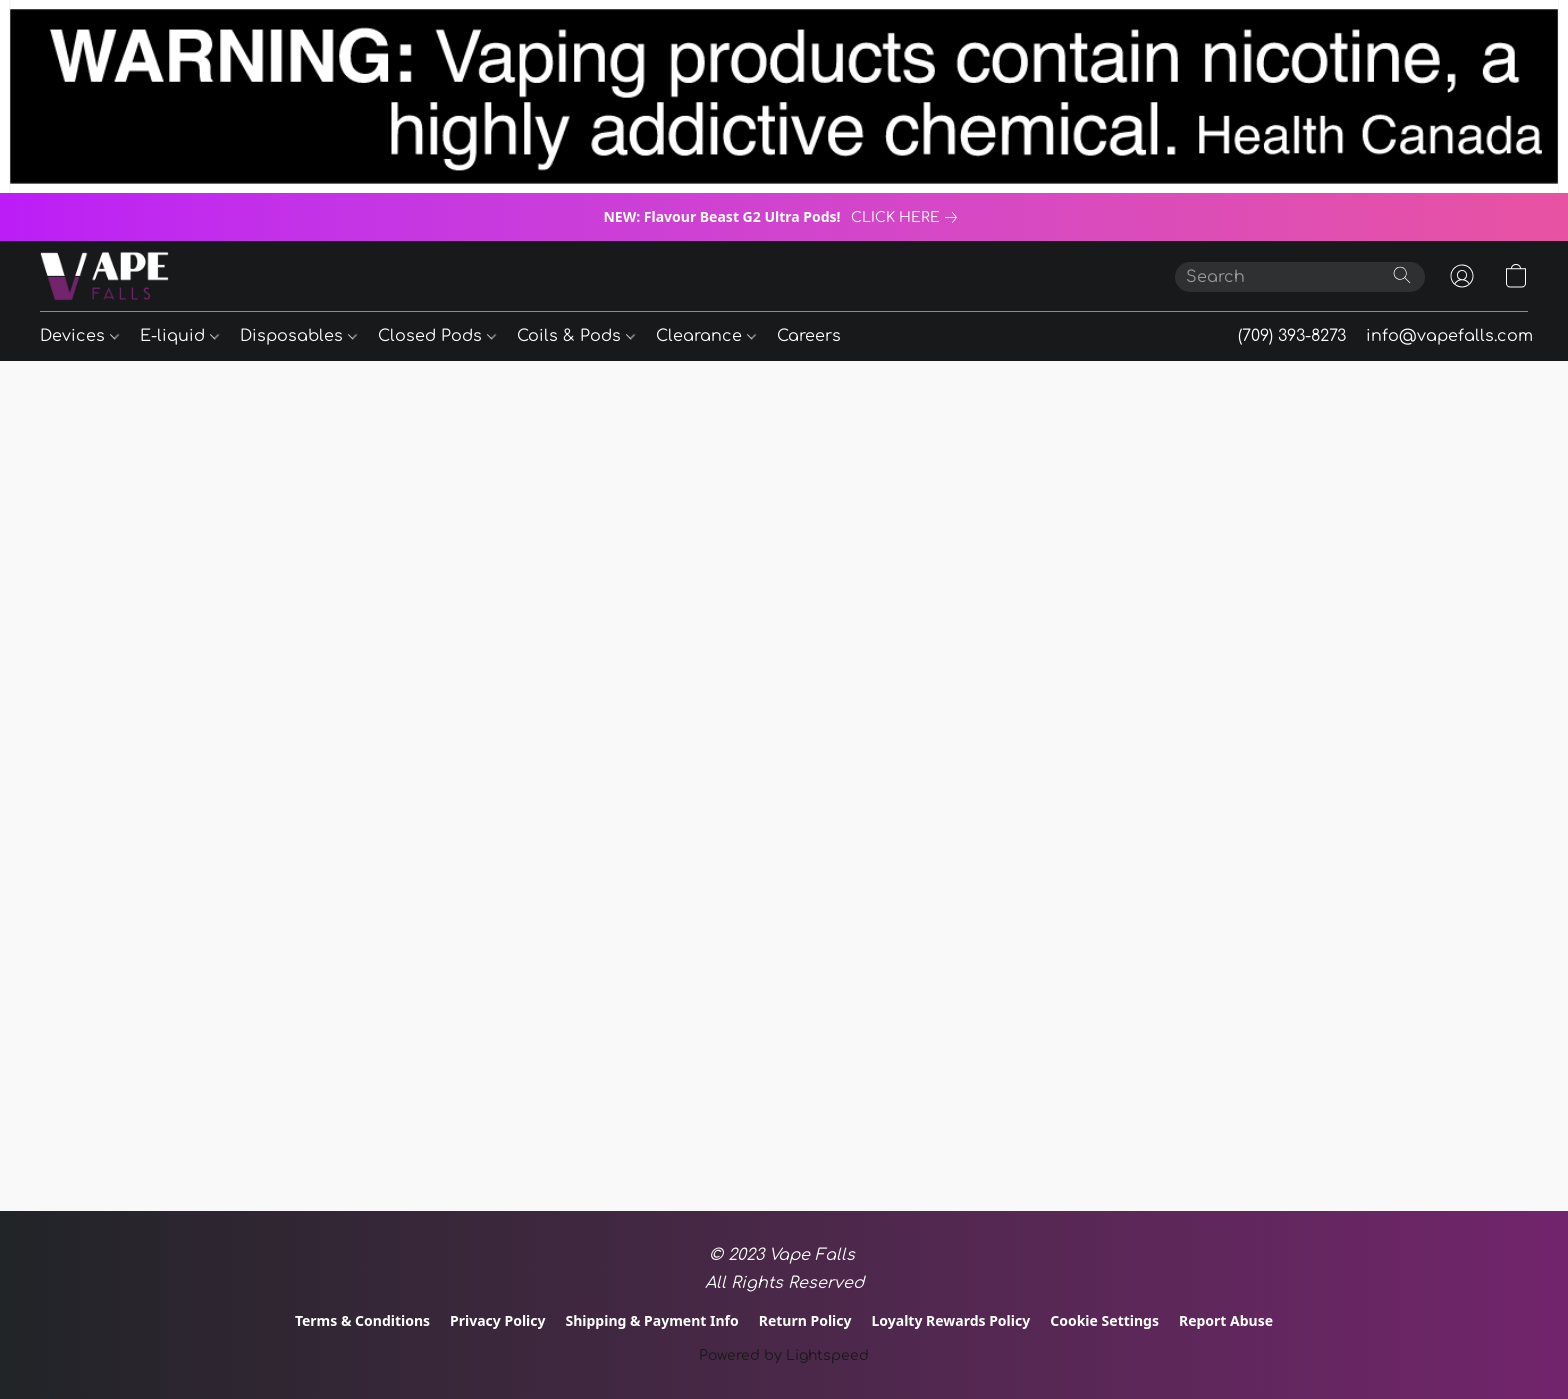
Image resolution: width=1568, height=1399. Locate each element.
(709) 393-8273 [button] (1292, 336)
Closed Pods (437, 336)
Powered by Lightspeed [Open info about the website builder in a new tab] (784, 1355)
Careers (809, 336)
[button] (104, 276)
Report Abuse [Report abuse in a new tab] (1226, 1320)
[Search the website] (1402, 275)
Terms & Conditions (362, 1320)
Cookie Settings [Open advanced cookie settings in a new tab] (1104, 1320)
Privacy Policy (497, 1320)
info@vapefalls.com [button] (1449, 336)
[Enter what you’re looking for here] (1300, 277)
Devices (79, 336)
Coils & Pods (576, 336)
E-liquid (179, 336)
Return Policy (805, 1320)
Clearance (706, 336)
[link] (908, 218)
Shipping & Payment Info (652, 1320)
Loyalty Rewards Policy (950, 1320)
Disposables (298, 336)
